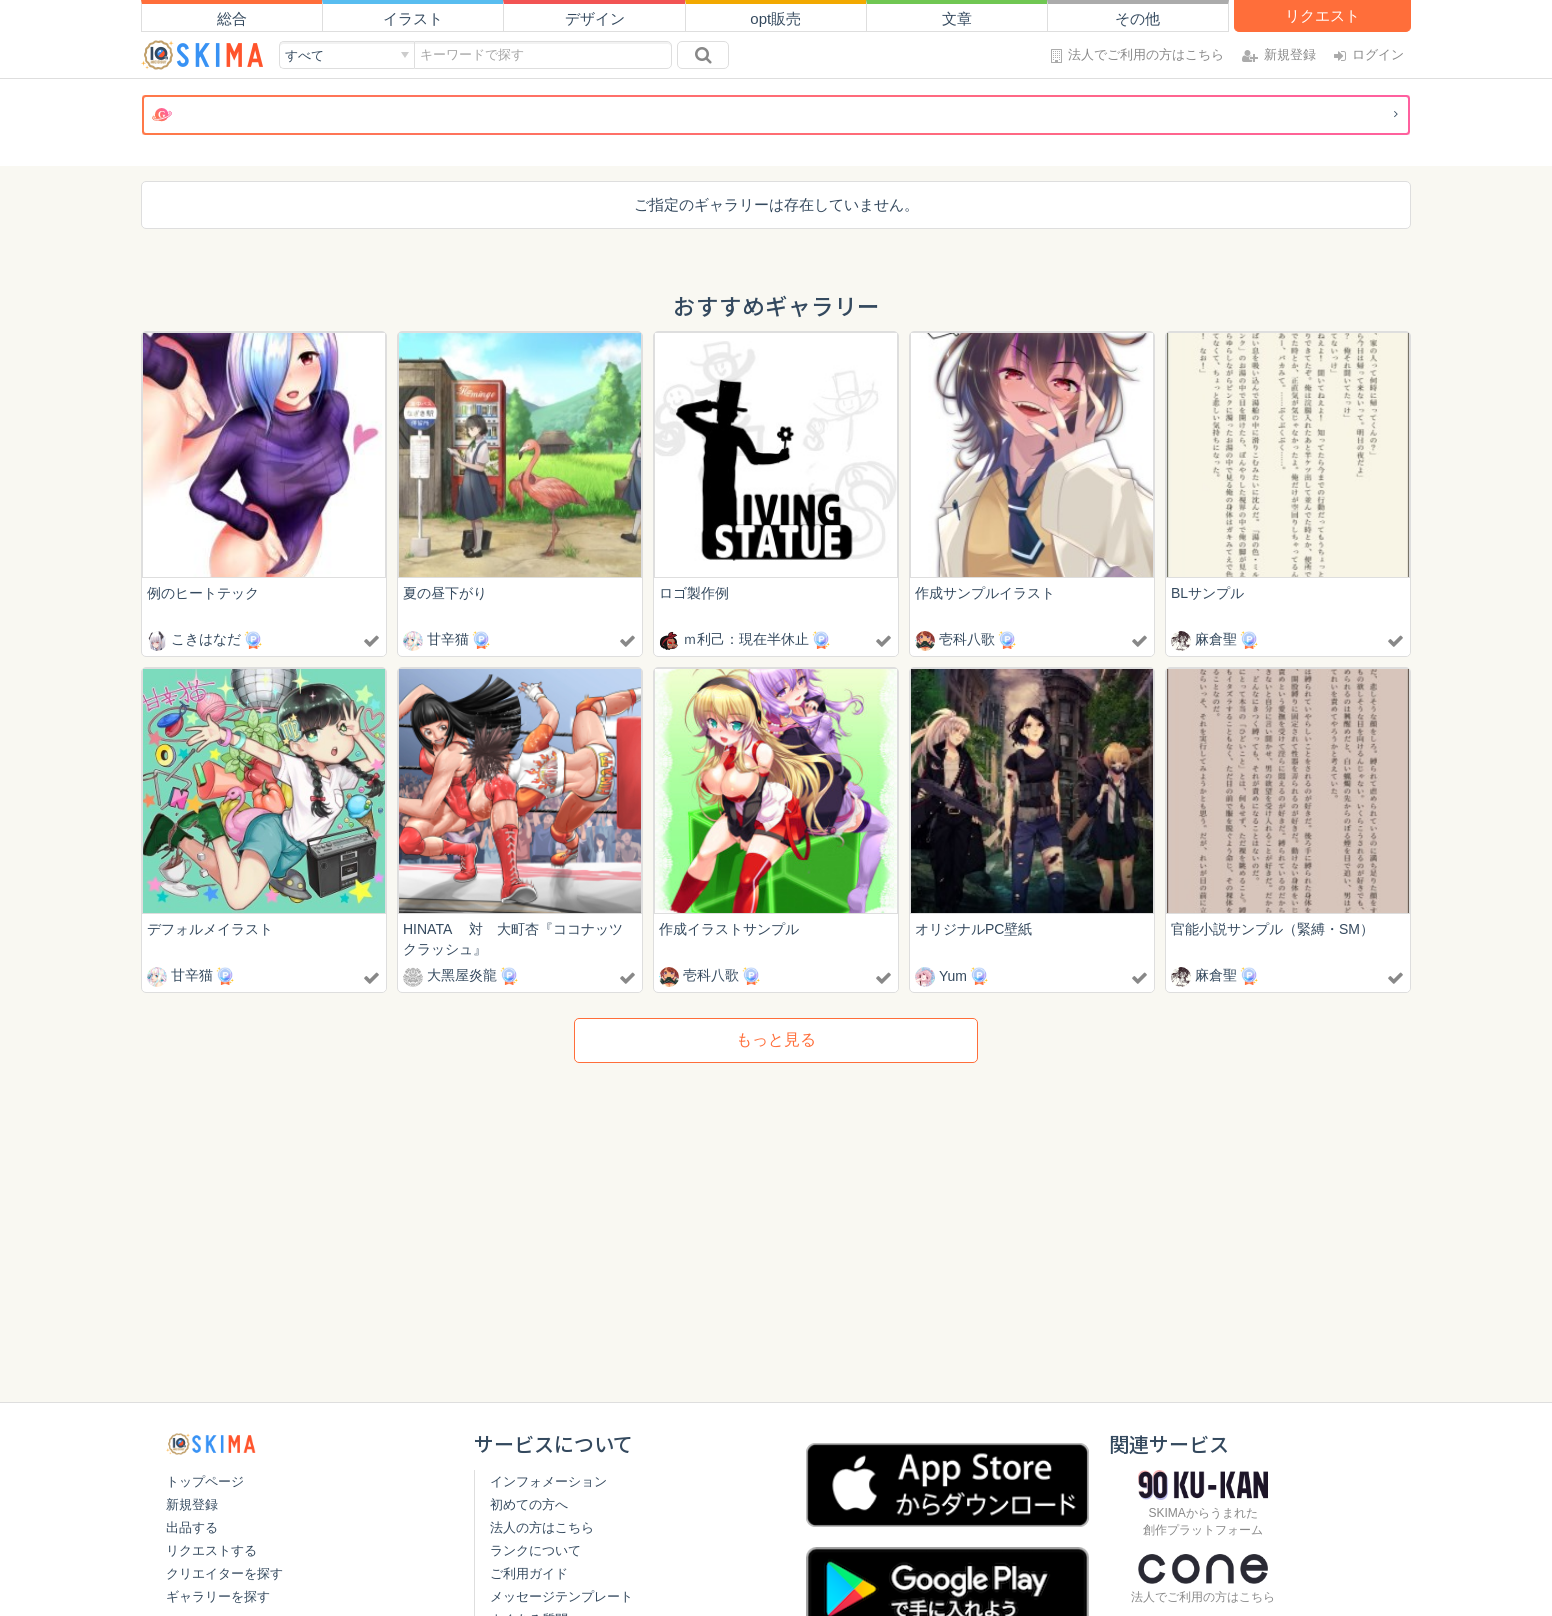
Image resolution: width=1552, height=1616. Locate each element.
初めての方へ (529, 1504)
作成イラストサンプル (729, 929)
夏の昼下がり (445, 593)
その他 (1137, 18)
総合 (232, 18)
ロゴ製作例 (694, 593)
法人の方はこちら (542, 1527)
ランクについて (535, 1550)
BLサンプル (1207, 593)
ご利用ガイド (529, 1573)
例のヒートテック (203, 593)
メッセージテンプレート (561, 1596)
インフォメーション (548, 1481)
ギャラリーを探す (218, 1596)
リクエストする (211, 1550)
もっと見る (776, 1040)
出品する (192, 1527)
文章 (957, 18)
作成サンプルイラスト (985, 593)
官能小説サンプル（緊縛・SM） (1272, 929)
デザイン (595, 18)
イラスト (413, 18)
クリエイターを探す (224, 1573)
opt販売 (775, 18)
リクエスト (1322, 15)
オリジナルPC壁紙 (973, 929)
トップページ (205, 1481)
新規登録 (192, 1504)
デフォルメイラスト (210, 929)
